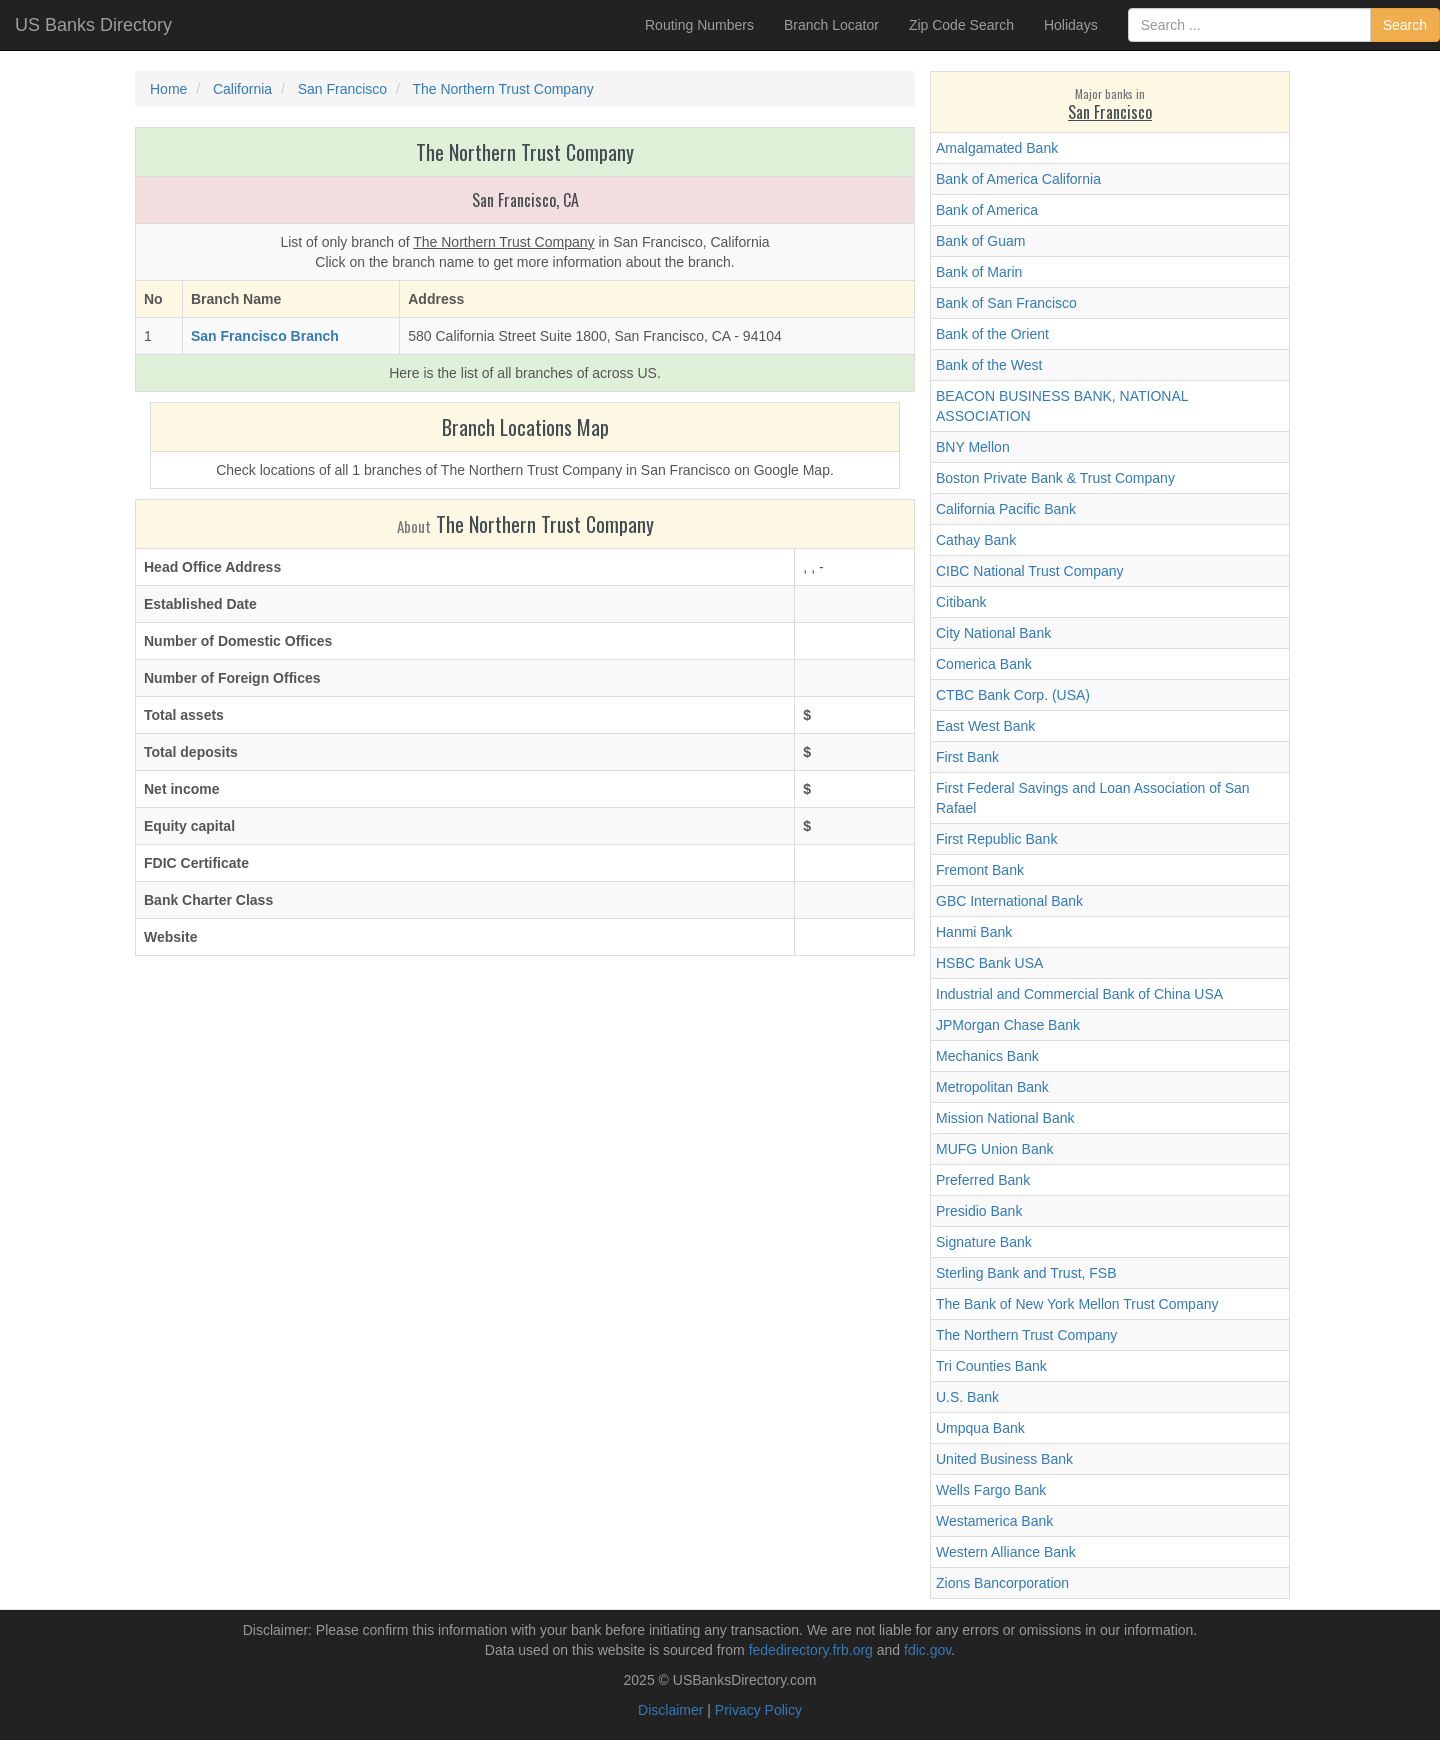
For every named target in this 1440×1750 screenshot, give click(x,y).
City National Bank (993, 633)
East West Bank (985, 726)
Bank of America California (1018, 179)
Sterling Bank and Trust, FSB (1026, 1273)
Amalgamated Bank (997, 148)
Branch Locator (831, 25)
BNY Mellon (973, 447)
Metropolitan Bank (992, 1087)
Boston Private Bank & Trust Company (1055, 478)
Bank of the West (989, 365)
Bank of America (987, 210)
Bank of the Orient (992, 334)
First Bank (967, 757)
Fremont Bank (980, 870)
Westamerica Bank (994, 1521)
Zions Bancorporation (1002, 1583)
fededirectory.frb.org (811, 1650)
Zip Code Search (961, 25)
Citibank (961, 602)
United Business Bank (1004, 1459)
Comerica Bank (984, 664)
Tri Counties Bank (991, 1366)
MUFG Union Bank (994, 1149)
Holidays (1071, 25)
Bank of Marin (979, 272)
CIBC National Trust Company (1030, 571)
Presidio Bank (979, 1211)
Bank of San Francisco (1006, 303)
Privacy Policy (758, 1710)
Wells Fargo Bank (991, 1490)
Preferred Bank (983, 1180)
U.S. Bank (967, 1397)
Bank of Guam (981, 241)
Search (1405, 25)
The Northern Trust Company (1026, 1335)
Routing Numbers (699, 25)
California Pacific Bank (1006, 509)
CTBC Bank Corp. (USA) (1013, 695)
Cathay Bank (976, 540)
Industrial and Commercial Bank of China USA (1079, 994)
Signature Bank (984, 1242)
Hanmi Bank (974, 932)
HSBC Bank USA (989, 963)
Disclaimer (670, 1710)
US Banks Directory (93, 25)
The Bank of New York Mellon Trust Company (1077, 1304)
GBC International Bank (1009, 901)
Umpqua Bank (980, 1428)
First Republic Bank (996, 839)
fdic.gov (927, 1650)
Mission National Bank (1005, 1118)
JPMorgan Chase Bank (1008, 1025)
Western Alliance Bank (1006, 1552)
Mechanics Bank (987, 1056)
